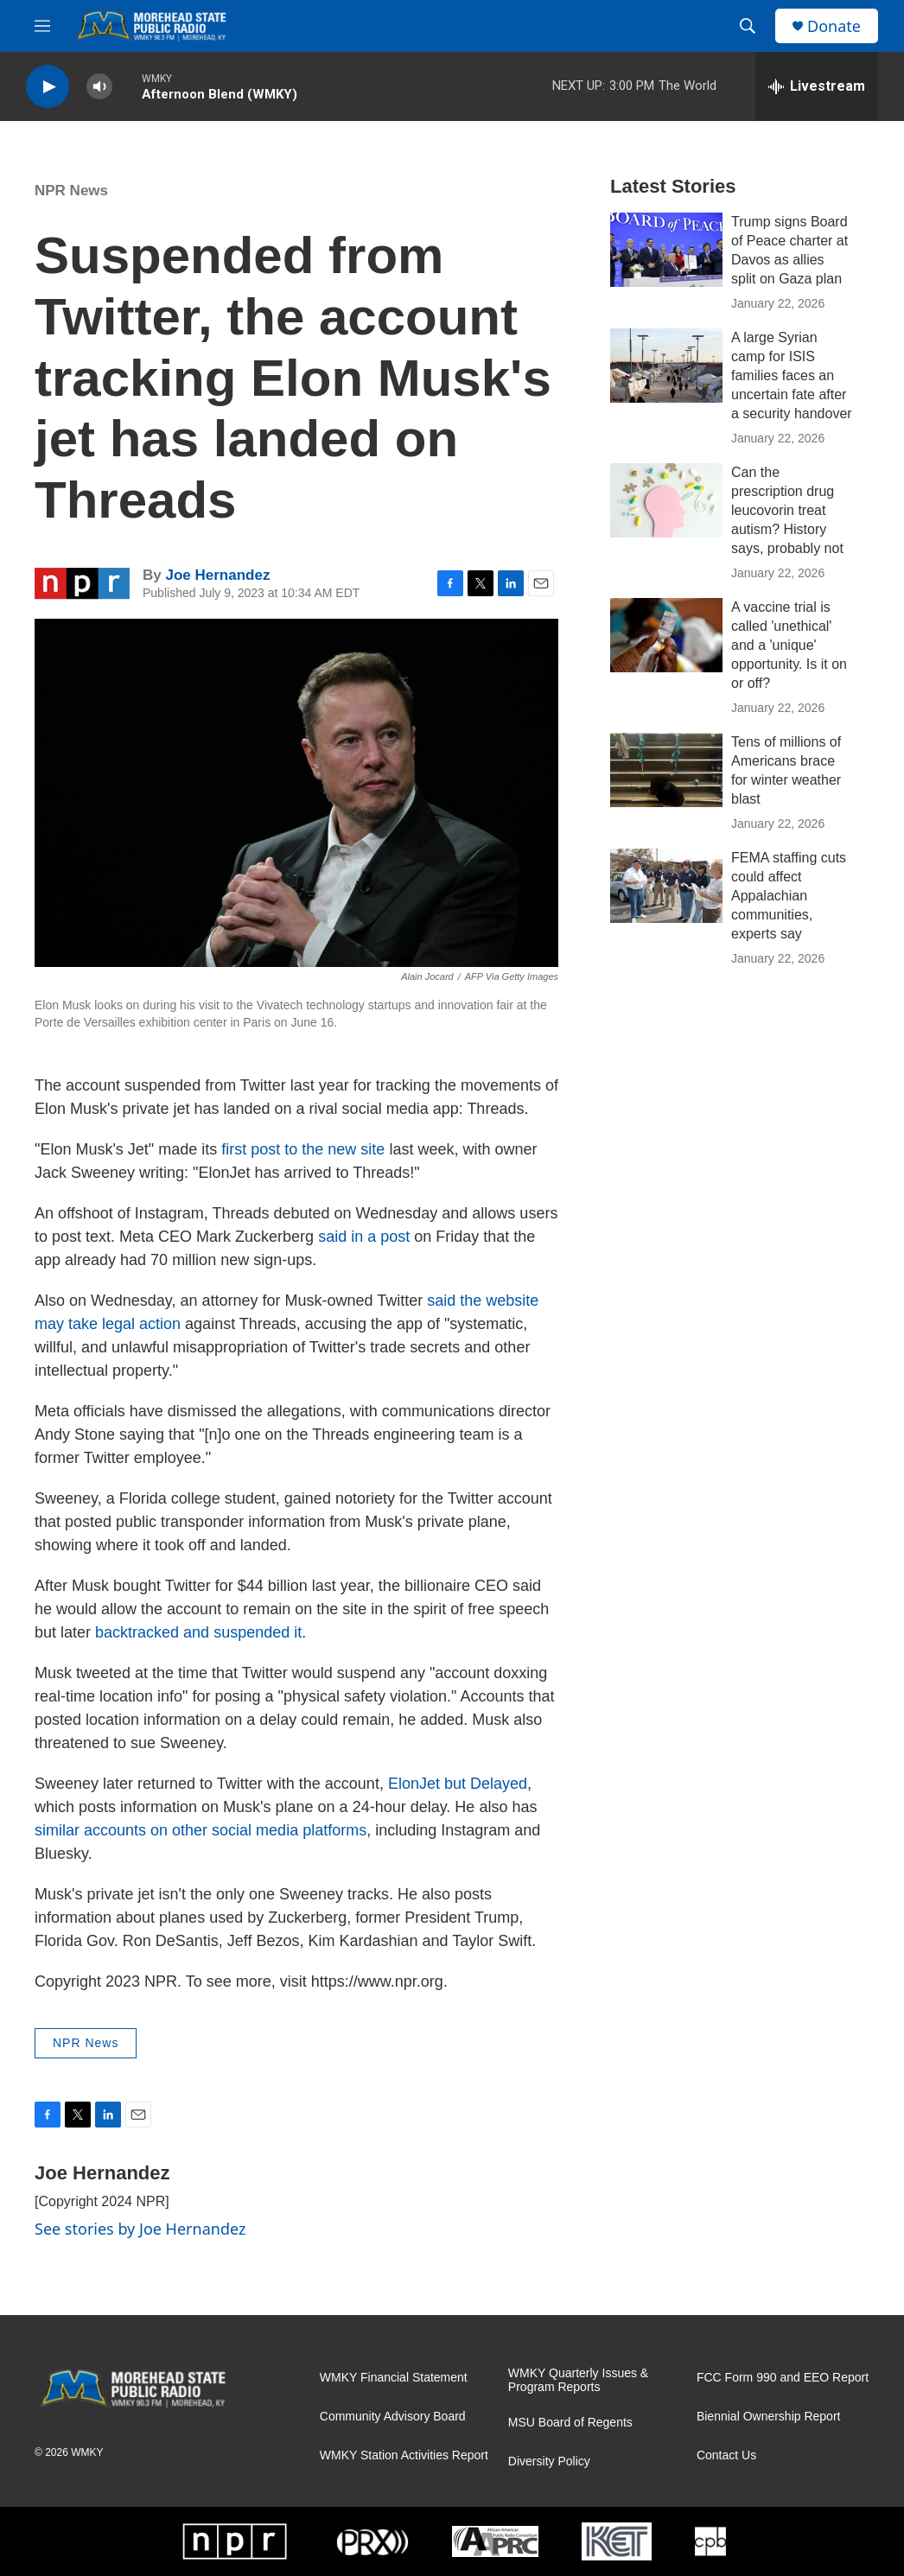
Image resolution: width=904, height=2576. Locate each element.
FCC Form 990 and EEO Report (783, 2377)
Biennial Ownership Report (769, 2416)
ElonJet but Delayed (457, 1783)
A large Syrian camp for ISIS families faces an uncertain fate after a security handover (791, 375)
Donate (834, 26)
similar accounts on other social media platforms (200, 1830)
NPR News (71, 190)
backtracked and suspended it (198, 1632)
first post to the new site (303, 1149)
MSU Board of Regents (570, 2422)
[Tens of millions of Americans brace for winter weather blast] (666, 770)
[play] (47, 87)
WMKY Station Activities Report (404, 2455)
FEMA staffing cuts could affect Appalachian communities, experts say (788, 895)
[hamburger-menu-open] (42, 26)
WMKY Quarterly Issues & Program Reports (578, 2380)
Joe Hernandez (217, 575)
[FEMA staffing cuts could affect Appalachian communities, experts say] (666, 886)
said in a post (364, 1236)
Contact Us (726, 2455)
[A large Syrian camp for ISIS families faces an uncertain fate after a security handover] (666, 365)
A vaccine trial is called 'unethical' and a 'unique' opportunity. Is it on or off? (789, 645)
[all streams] (816, 86)
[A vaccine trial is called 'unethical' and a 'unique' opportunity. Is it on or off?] (666, 635)
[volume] (99, 86)
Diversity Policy (549, 2461)
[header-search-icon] (747, 26)
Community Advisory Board (393, 2416)
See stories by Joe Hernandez (140, 2228)
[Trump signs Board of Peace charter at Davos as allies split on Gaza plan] (666, 250)
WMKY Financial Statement (394, 2377)
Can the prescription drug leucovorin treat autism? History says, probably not (787, 510)
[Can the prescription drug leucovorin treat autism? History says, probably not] (666, 500)
